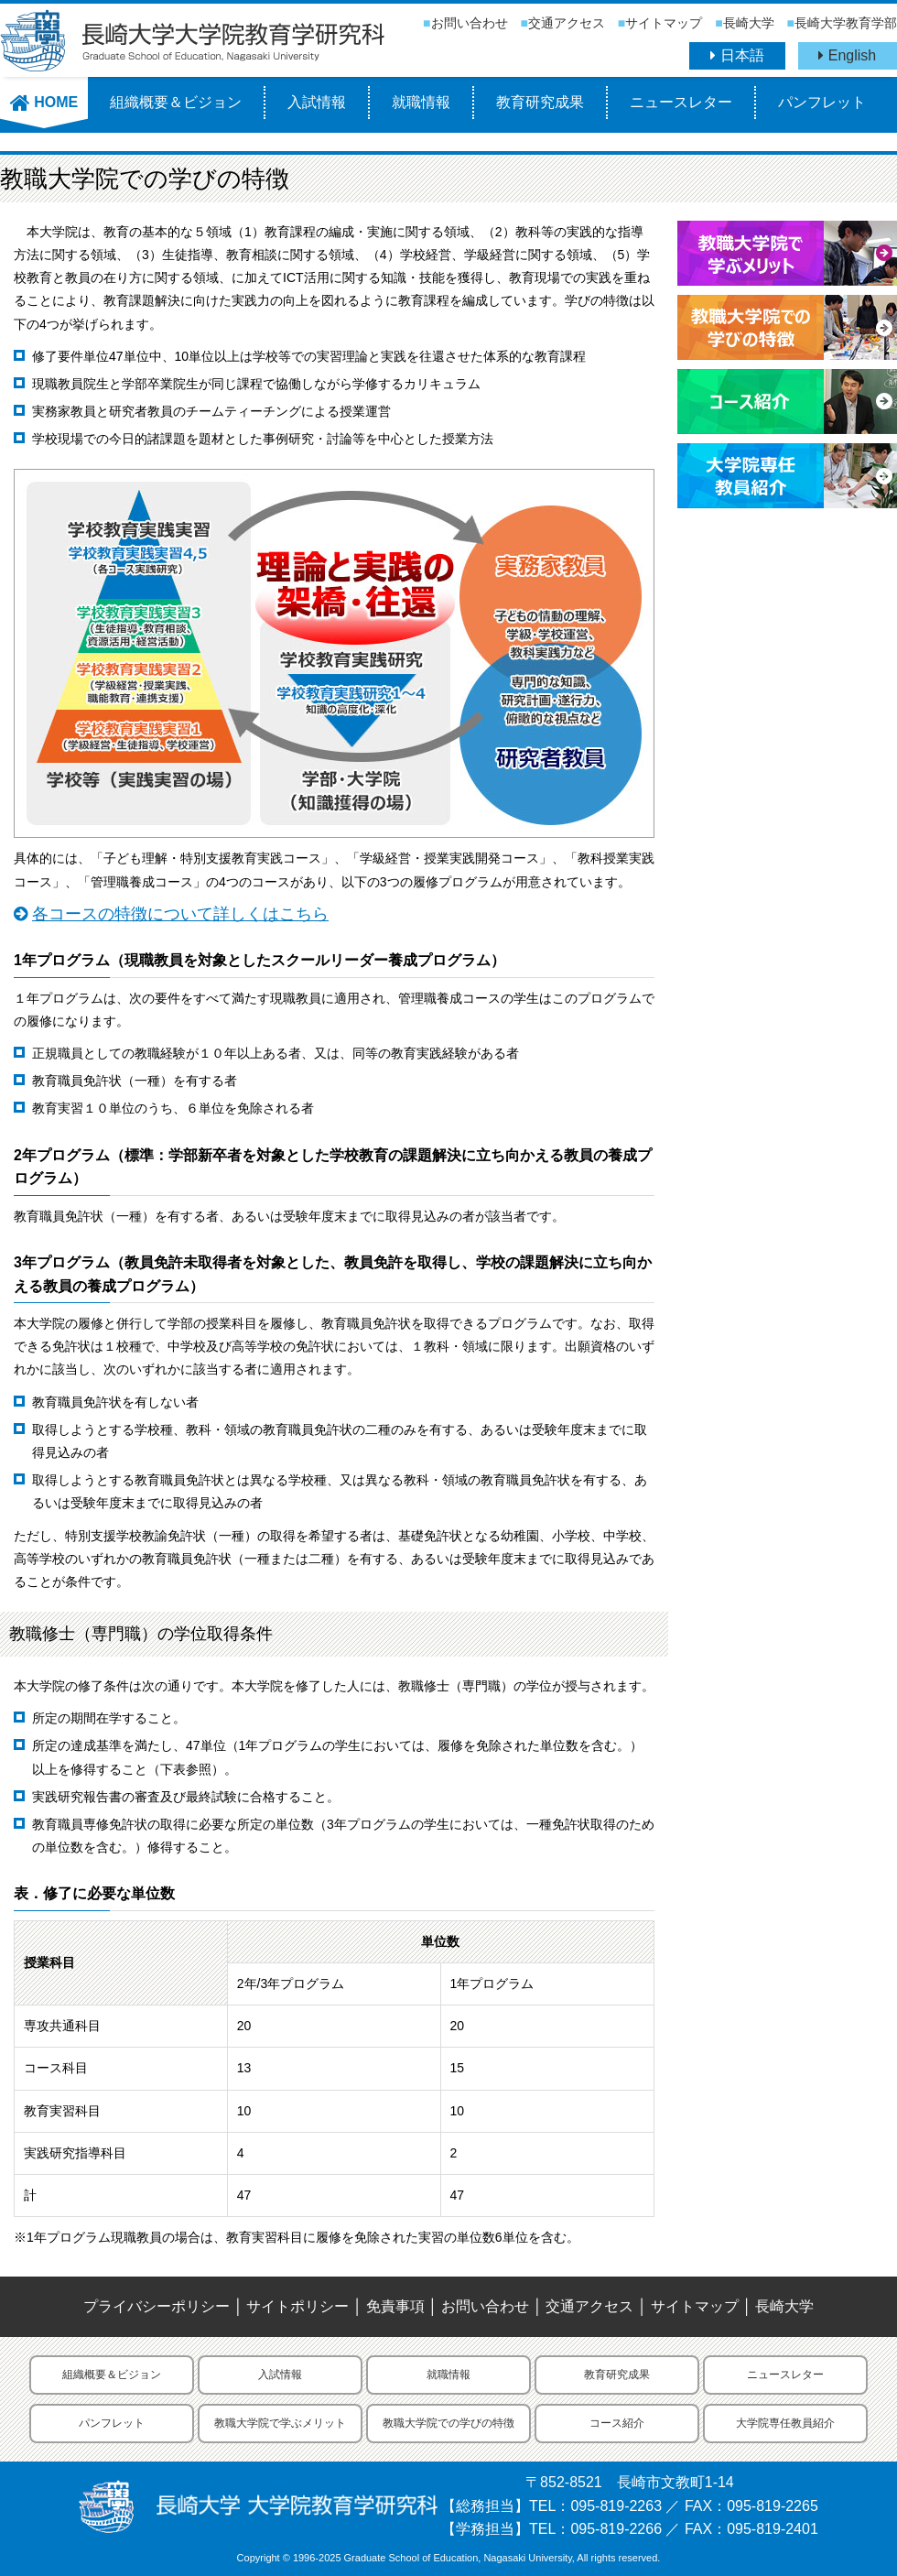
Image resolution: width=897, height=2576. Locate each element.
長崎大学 (748, 23)
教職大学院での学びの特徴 (448, 2423)
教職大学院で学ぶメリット (280, 2423)
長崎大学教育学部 (845, 23)
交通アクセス (566, 23)
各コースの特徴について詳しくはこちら (180, 914)
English (847, 55)
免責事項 (395, 2306)
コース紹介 (616, 2423)
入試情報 (316, 102)
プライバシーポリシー (156, 2306)
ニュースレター (681, 102)
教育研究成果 (540, 102)
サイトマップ (663, 23)
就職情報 (421, 102)
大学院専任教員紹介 (785, 2423)
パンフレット (822, 102)
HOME (44, 102)
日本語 (736, 55)
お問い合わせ (469, 23)
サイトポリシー (297, 2306)
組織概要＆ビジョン (176, 102)
